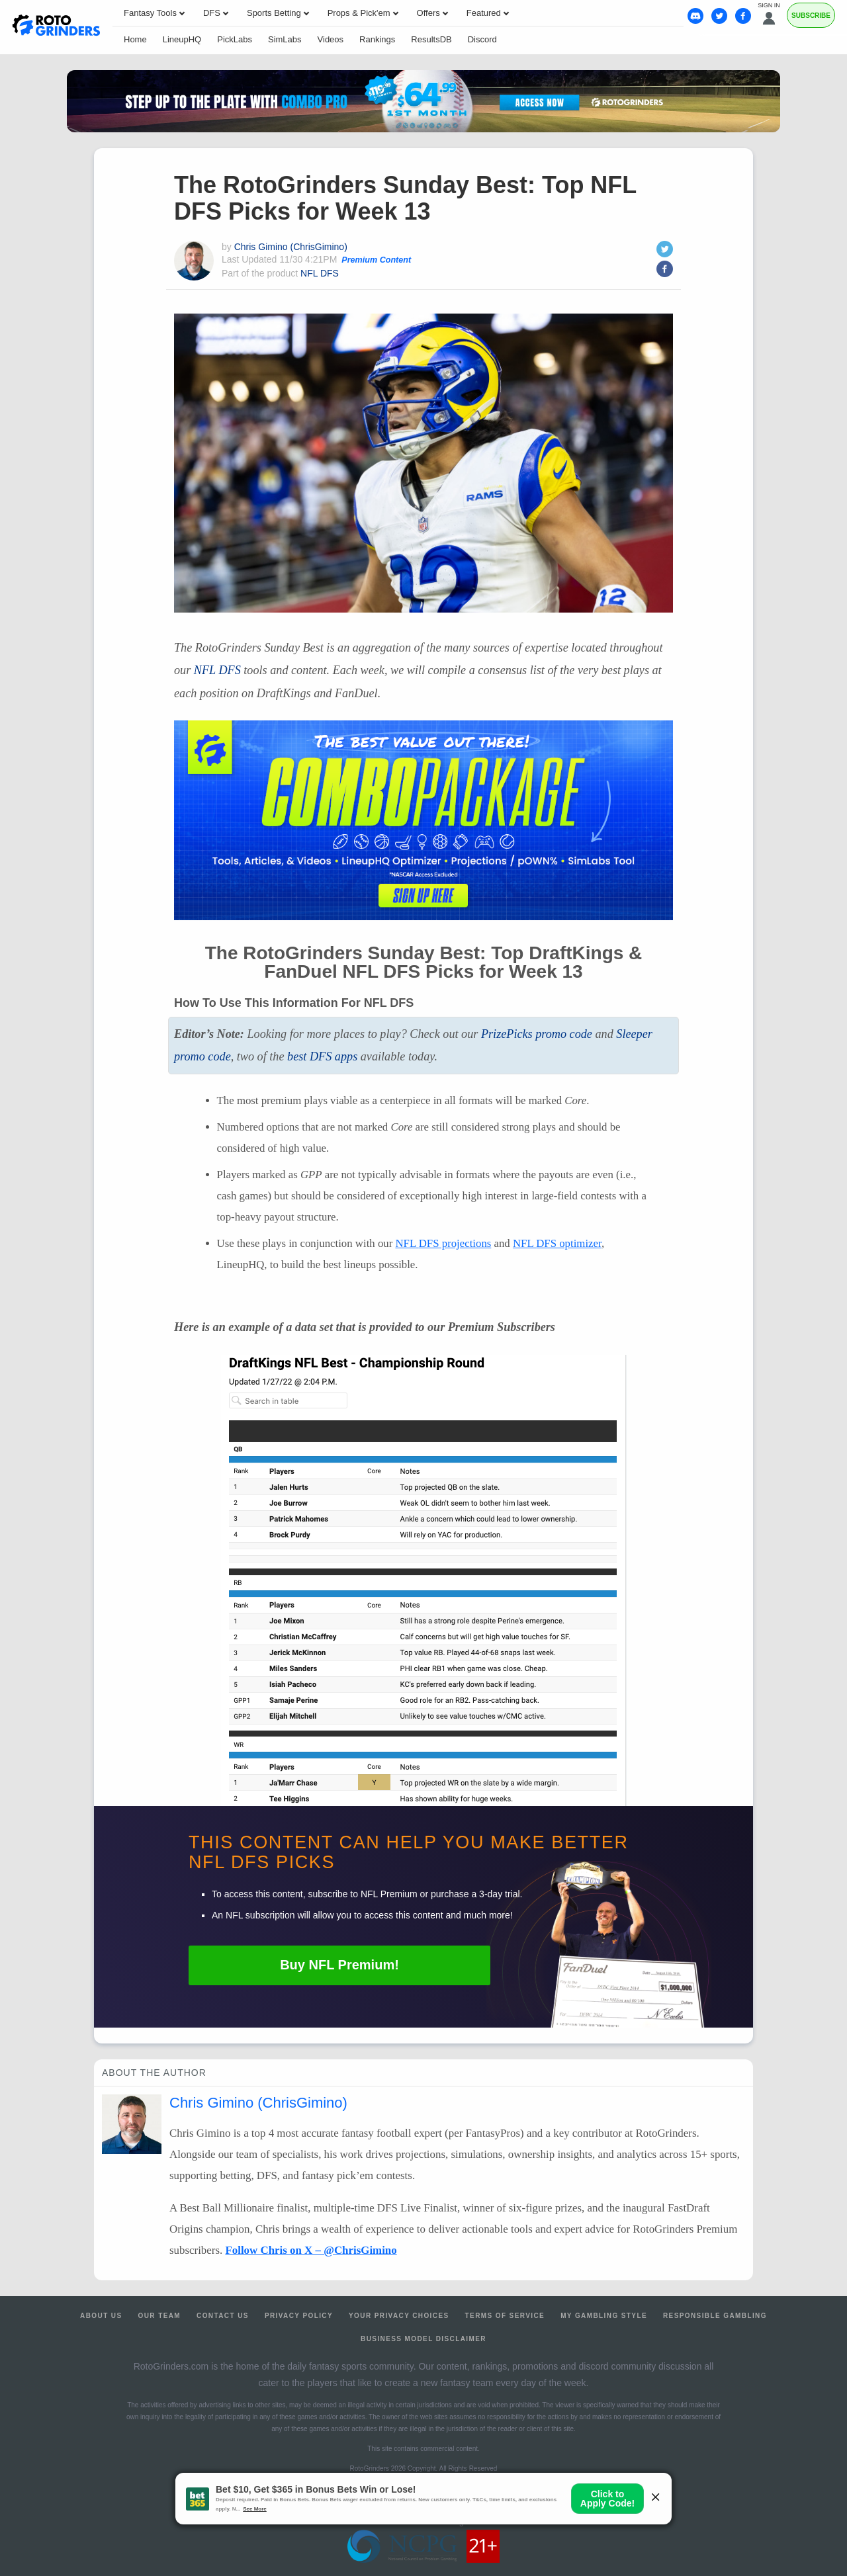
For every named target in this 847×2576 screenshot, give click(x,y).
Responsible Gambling (715, 2315)
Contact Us (223, 2315)
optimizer (557, 1243)
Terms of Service (505, 2315)
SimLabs (285, 39)
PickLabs (234, 39)
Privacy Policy (299, 2315)
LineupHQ (182, 39)
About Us (101, 2315)
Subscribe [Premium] (810, 15)
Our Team (159, 2315)
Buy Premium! (339, 1964)
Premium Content (376, 260)
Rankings (377, 39)
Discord (482, 39)
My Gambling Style (603, 2315)
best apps (322, 1056)
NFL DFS (319, 273)
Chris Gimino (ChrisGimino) (290, 246)
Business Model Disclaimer (423, 2338)
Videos (331, 39)
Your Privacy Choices (399, 2315)
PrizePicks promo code (536, 1034)
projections (443, 1243)
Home (135, 39)
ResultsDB (431, 39)
